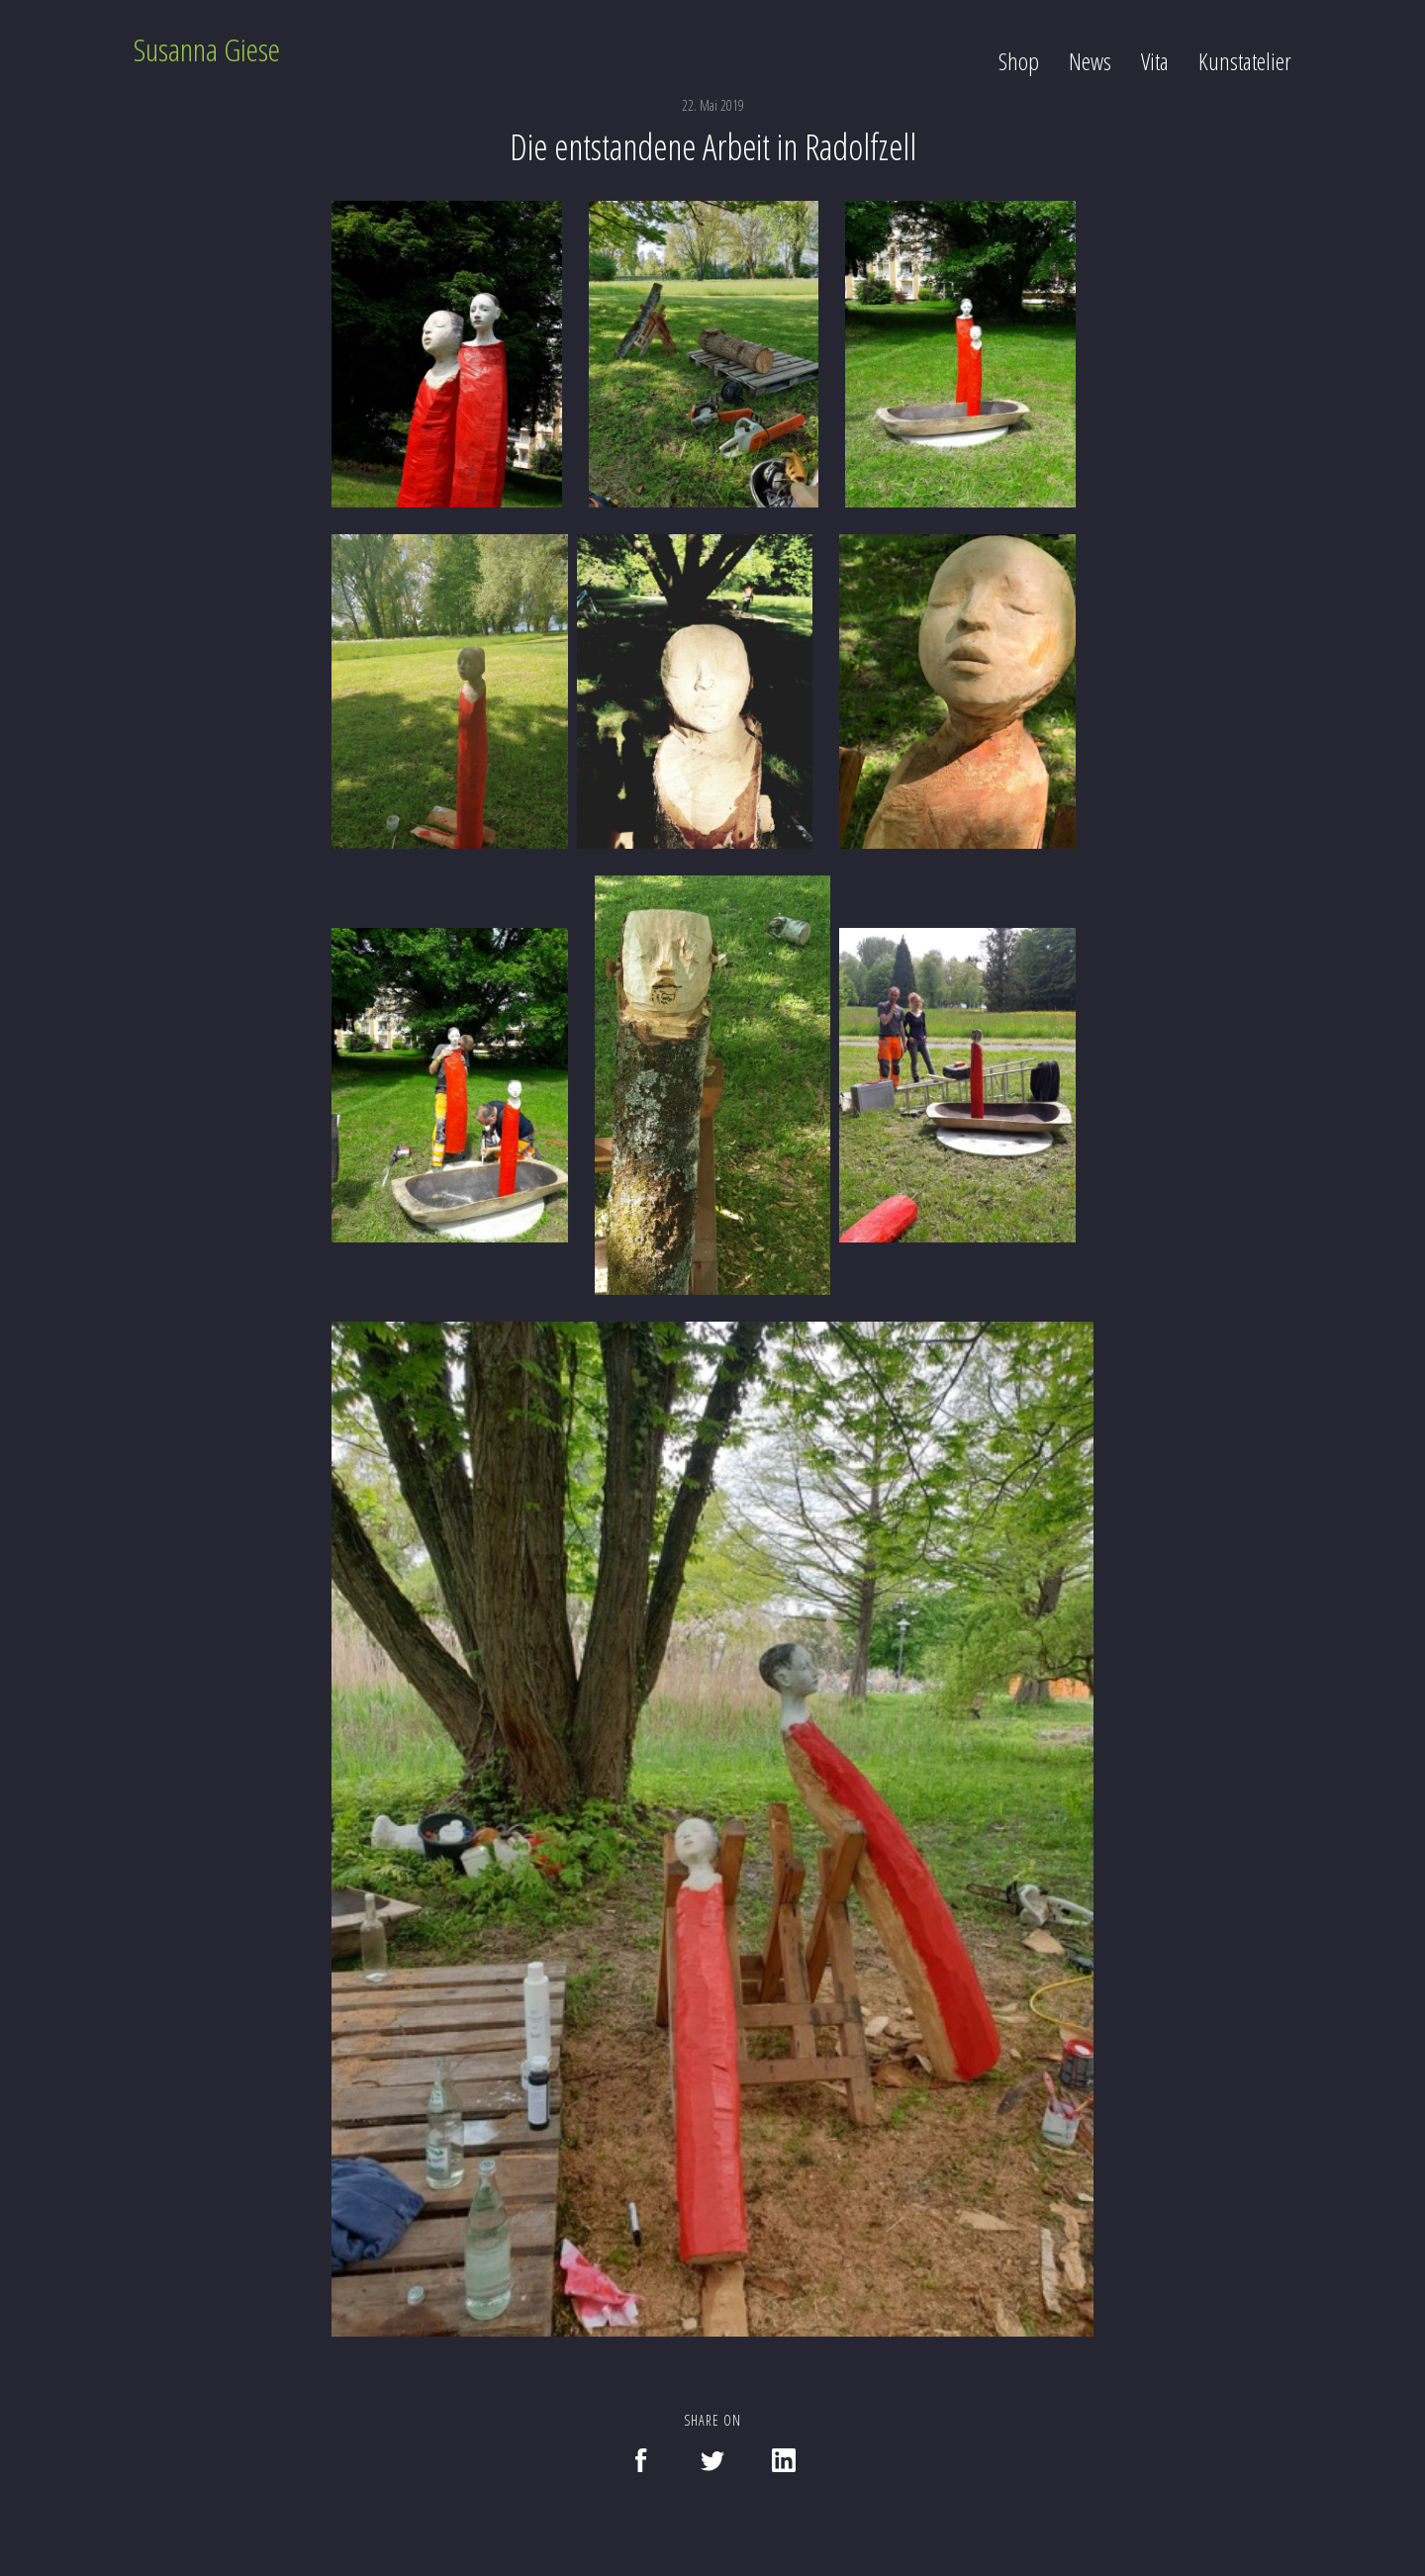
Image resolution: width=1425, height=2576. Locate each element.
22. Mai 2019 (713, 105)
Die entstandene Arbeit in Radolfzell (713, 147)
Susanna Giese (207, 49)
